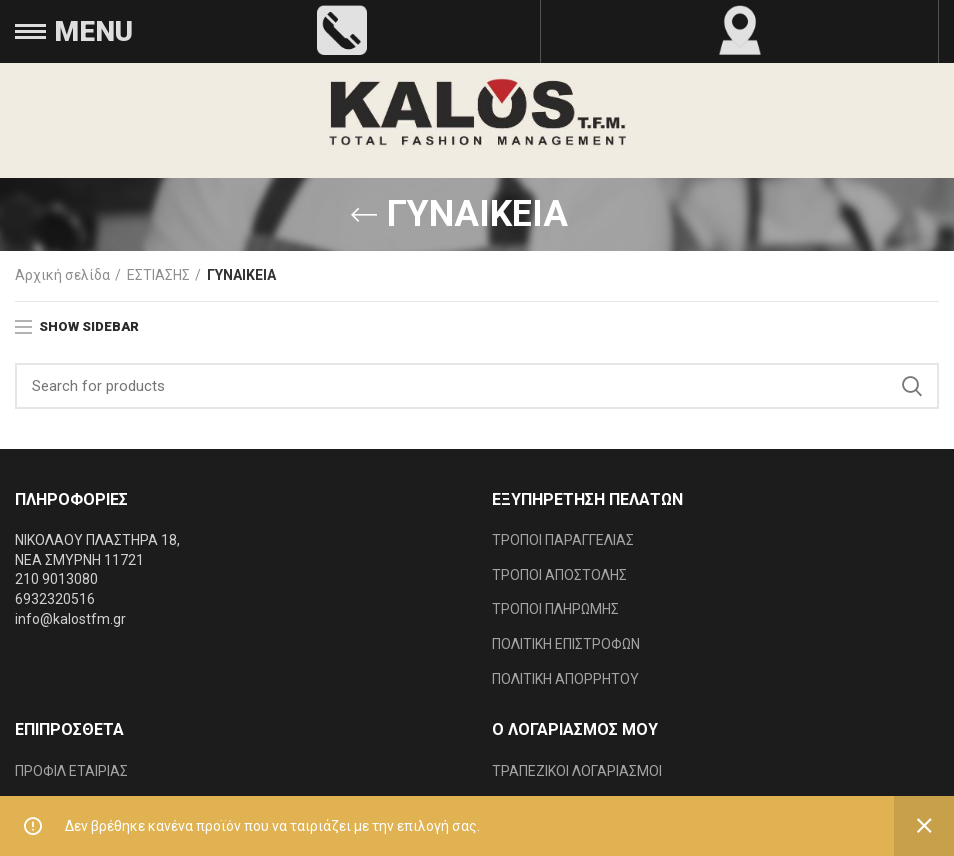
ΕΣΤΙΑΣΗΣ (158, 275)
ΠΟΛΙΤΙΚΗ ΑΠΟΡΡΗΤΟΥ (565, 679)
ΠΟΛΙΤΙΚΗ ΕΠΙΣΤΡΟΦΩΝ (566, 644)
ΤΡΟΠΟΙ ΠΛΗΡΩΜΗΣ (555, 609)
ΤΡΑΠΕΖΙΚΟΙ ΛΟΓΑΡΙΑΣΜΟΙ (577, 771)
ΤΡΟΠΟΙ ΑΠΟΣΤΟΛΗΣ (559, 575)
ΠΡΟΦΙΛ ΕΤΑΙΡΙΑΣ (71, 771)
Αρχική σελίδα (62, 275)
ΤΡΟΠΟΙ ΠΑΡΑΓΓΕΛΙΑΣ (563, 540)
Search (912, 386)
